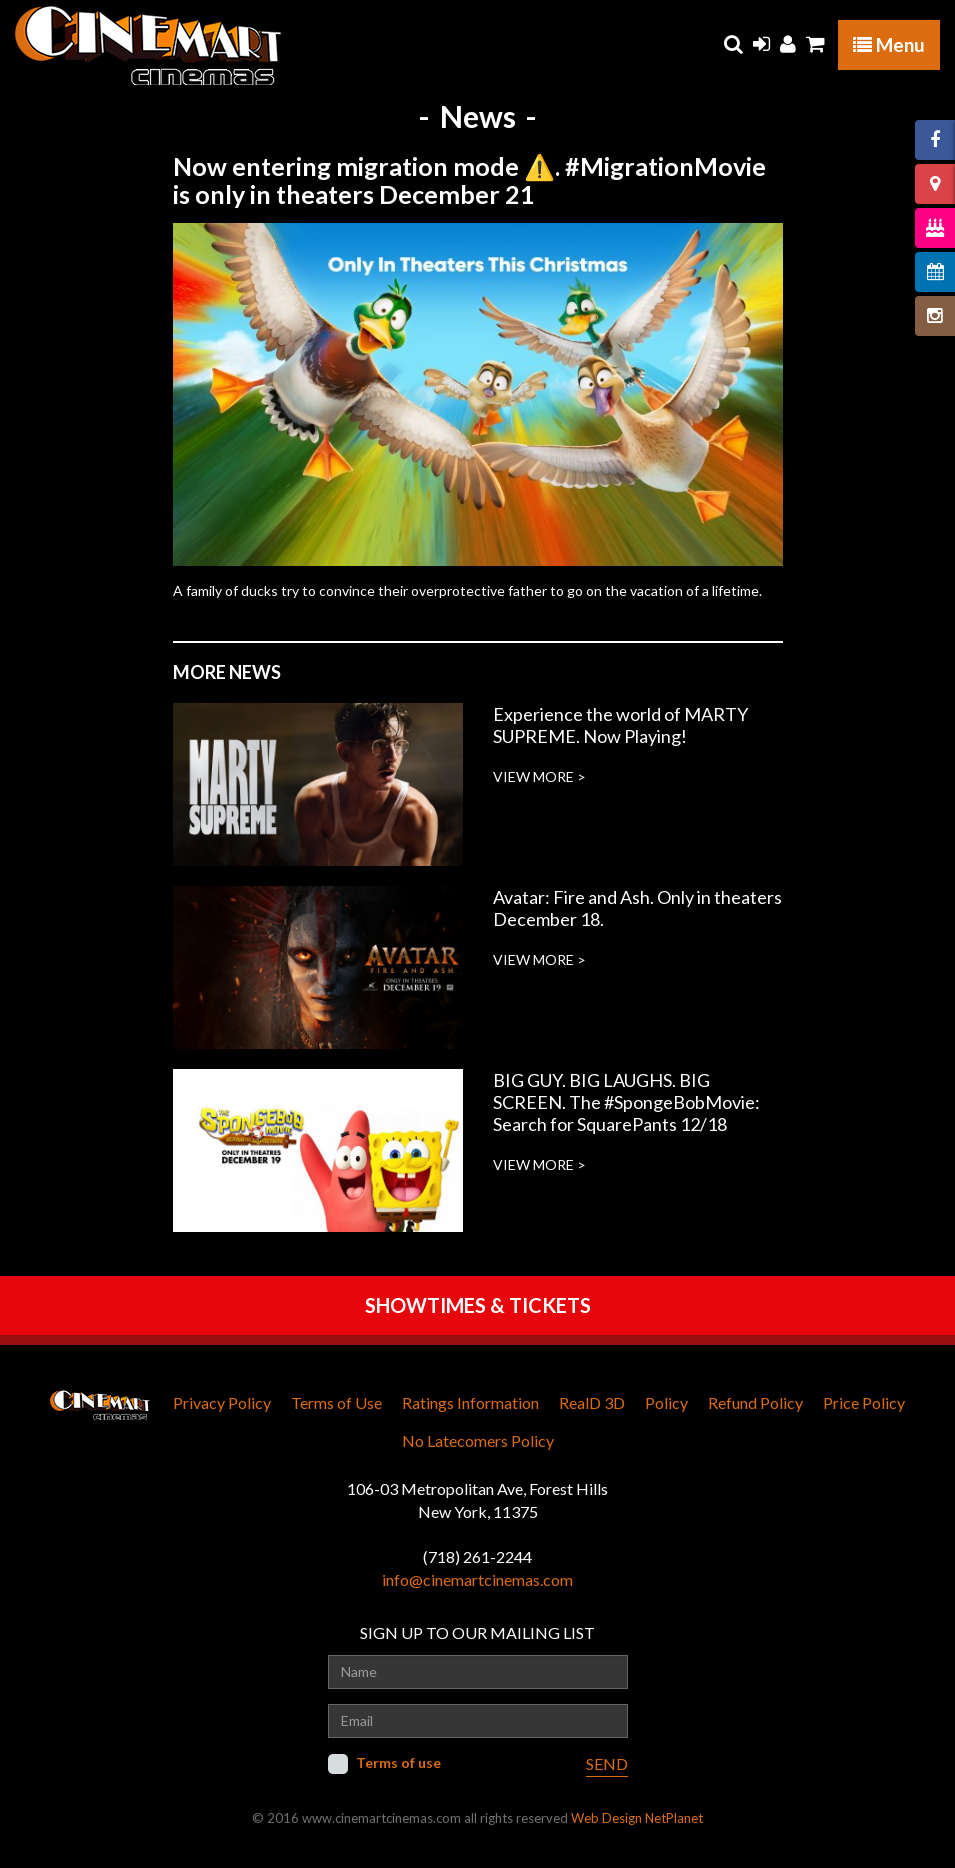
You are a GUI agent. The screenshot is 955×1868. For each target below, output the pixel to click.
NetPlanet (674, 1818)
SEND (607, 1763)
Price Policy (864, 1402)
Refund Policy (755, 1402)
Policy (666, 1402)
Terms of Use (336, 1402)
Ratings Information (470, 1402)
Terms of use (398, 1762)
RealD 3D (592, 1402)
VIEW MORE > (539, 776)
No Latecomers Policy (478, 1440)
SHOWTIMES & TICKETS (478, 1305)
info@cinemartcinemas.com (477, 1579)
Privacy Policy (222, 1402)
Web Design (606, 1818)
